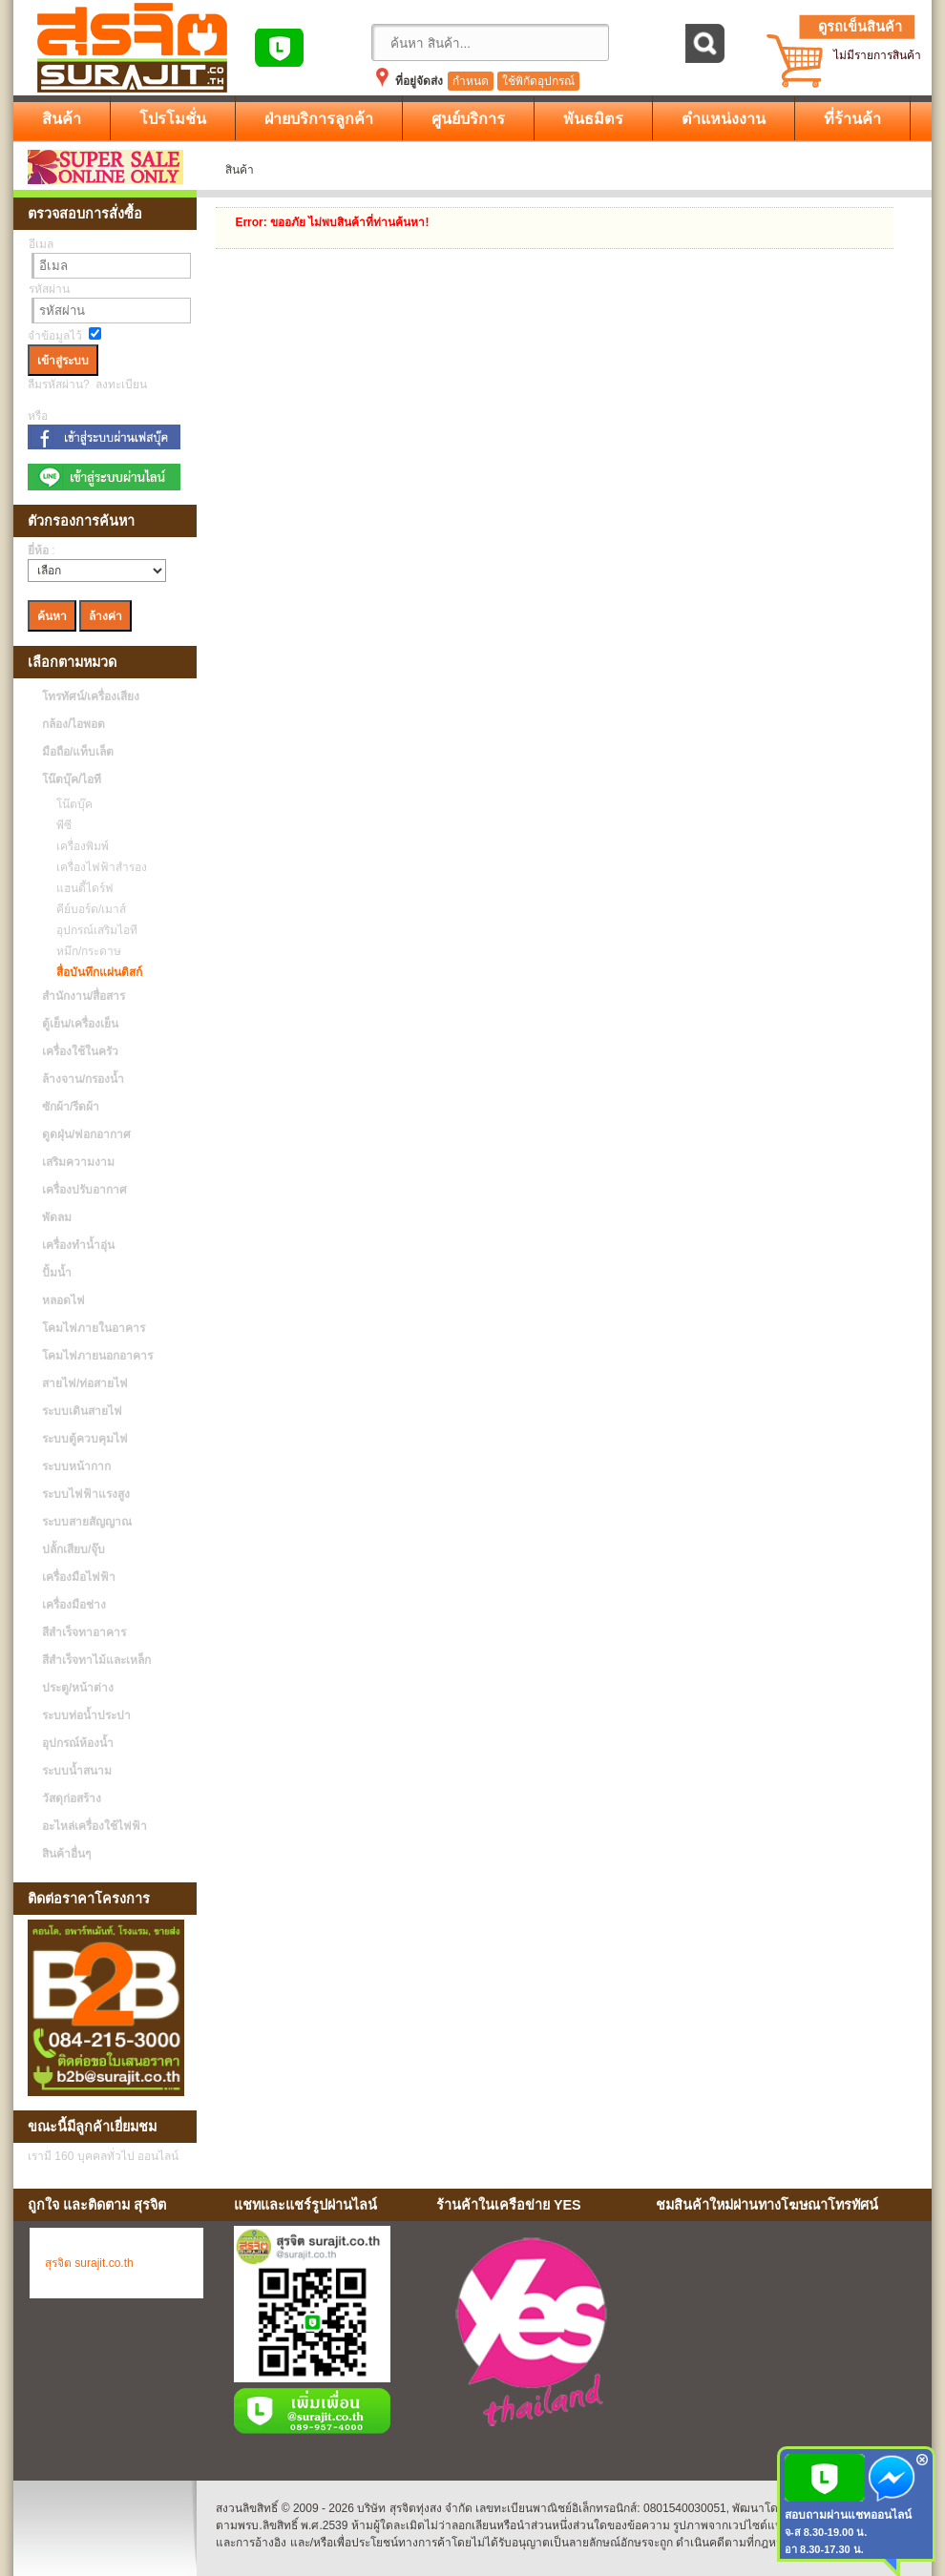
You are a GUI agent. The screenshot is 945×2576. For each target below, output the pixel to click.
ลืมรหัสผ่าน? (59, 384)
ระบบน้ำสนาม (77, 1770)
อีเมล (41, 244)
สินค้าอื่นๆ (66, 1853)
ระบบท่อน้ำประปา (86, 1715)
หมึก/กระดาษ (84, 951)
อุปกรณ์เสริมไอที (92, 930)
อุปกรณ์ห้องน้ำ (78, 1743)
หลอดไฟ (63, 1300)
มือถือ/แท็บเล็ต (78, 751)
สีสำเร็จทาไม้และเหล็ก (96, 1660)
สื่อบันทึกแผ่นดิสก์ (94, 972)
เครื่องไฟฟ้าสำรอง (97, 867)
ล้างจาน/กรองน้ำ (83, 1079)
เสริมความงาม (78, 1162)
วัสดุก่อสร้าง (71, 1798)
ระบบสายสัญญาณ (87, 1521)
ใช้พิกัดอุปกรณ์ (538, 81)
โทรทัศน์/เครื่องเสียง (90, 696)
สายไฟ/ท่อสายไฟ (85, 1383)
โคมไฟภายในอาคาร (93, 1328)
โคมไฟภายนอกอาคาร (97, 1355)
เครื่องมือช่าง (74, 1604)
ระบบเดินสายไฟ (82, 1411)
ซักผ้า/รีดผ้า (70, 1106)
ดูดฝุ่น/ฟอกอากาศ (86, 1134)
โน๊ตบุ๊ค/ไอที (71, 779)
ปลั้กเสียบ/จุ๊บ (73, 1549)
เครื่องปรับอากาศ (84, 1189)
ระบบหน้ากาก (76, 1466)
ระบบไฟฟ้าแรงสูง (86, 1494)
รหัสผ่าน (49, 289)
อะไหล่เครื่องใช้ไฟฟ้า (94, 1826)
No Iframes (786, 2335)
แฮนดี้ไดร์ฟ (80, 888)
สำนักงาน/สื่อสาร (83, 996)
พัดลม (57, 1217)
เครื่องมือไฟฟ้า (79, 1577)
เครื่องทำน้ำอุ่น (78, 1245)
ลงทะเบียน (121, 384)
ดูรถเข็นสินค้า (860, 26)
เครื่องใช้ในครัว (80, 1051)
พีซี (59, 825)
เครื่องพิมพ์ (78, 846)
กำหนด (470, 81)
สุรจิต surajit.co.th (89, 2263)
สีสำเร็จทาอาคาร (84, 1632)
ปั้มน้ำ (57, 1272)
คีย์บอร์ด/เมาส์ (86, 909)
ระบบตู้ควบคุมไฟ (85, 1438)
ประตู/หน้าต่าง (78, 1687)
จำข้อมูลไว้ (55, 336)
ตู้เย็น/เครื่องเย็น (80, 1023)
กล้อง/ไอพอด (73, 724)
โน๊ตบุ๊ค (70, 804)
